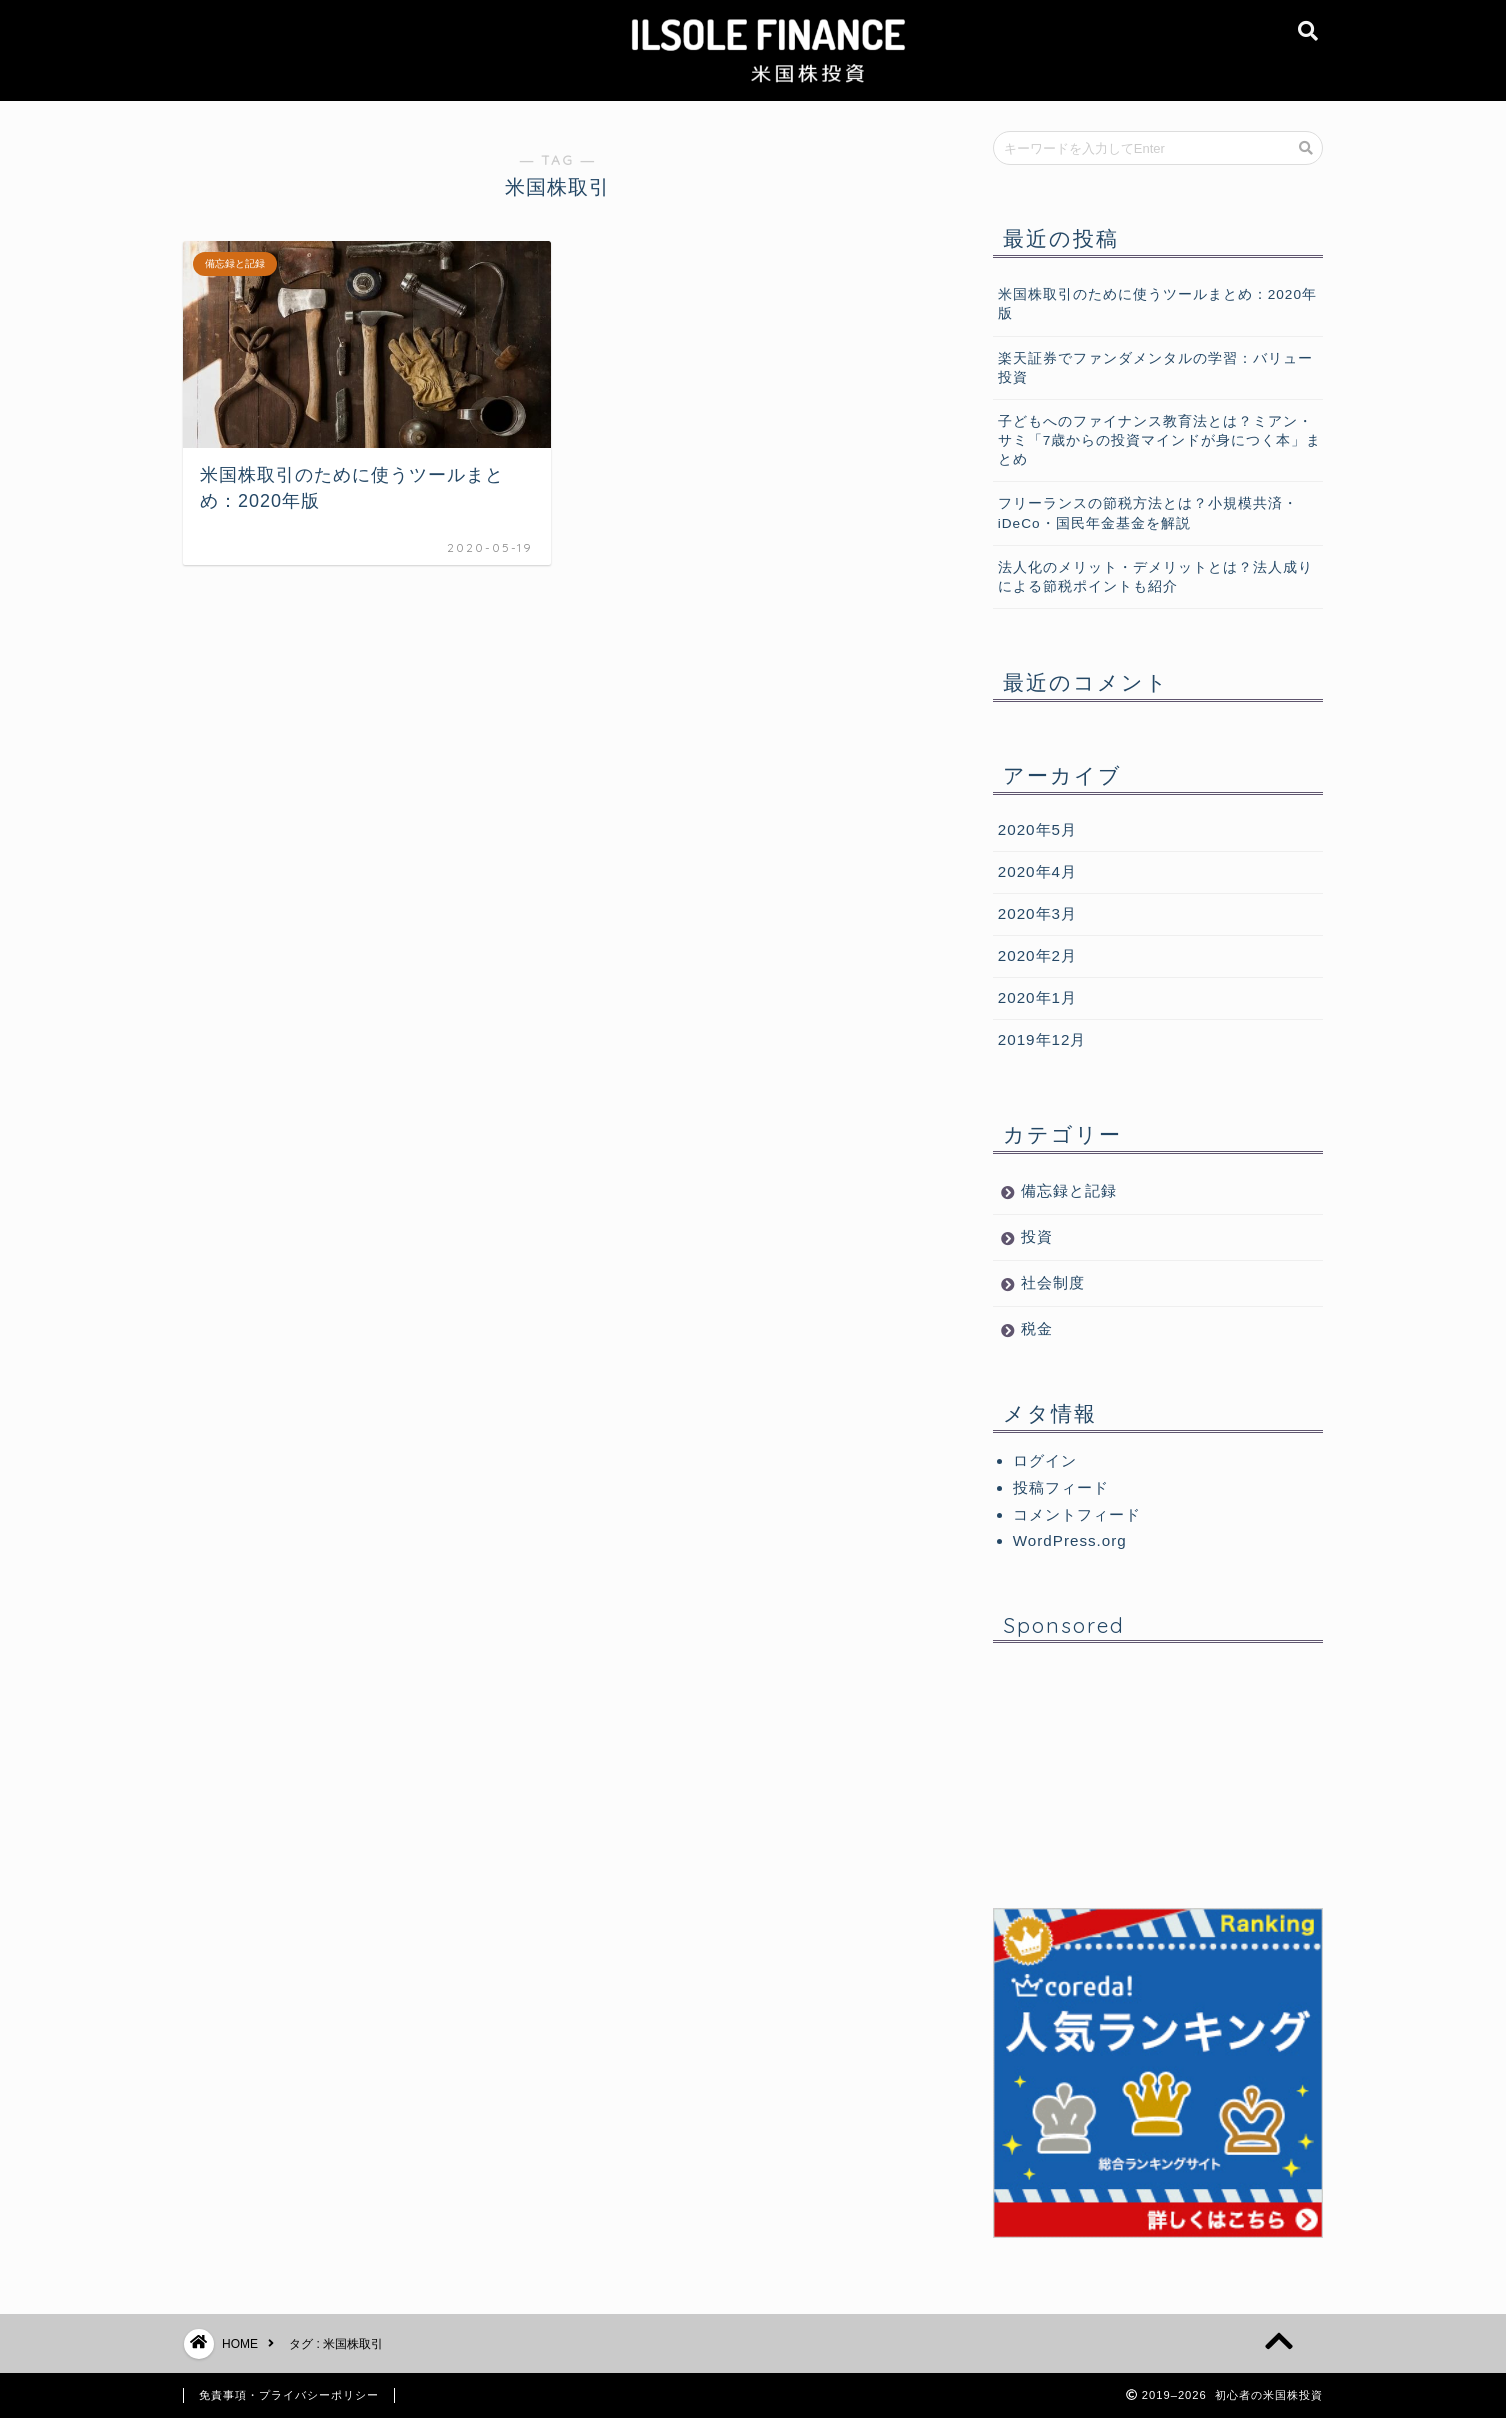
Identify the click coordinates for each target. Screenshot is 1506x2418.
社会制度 (1053, 1282)
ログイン (1045, 1460)
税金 (1037, 1328)
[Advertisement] (1158, 1783)
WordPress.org (1070, 1540)
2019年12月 (1042, 1039)
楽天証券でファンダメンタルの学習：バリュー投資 (1155, 368)
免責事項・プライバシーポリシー (289, 2395)
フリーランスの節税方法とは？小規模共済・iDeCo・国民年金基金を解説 (1148, 513)
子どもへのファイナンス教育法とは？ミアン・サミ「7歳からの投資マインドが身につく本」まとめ (1160, 440)
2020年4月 (1037, 871)
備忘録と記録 (1069, 1190)
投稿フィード (1061, 1487)
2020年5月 (1037, 829)
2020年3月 (1037, 913)
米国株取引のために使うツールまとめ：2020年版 (1157, 304)
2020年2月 (1037, 955)
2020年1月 (1037, 997)
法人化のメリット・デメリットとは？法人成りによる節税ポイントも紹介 (1155, 577)
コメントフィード (1077, 1514)
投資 (1037, 1236)
